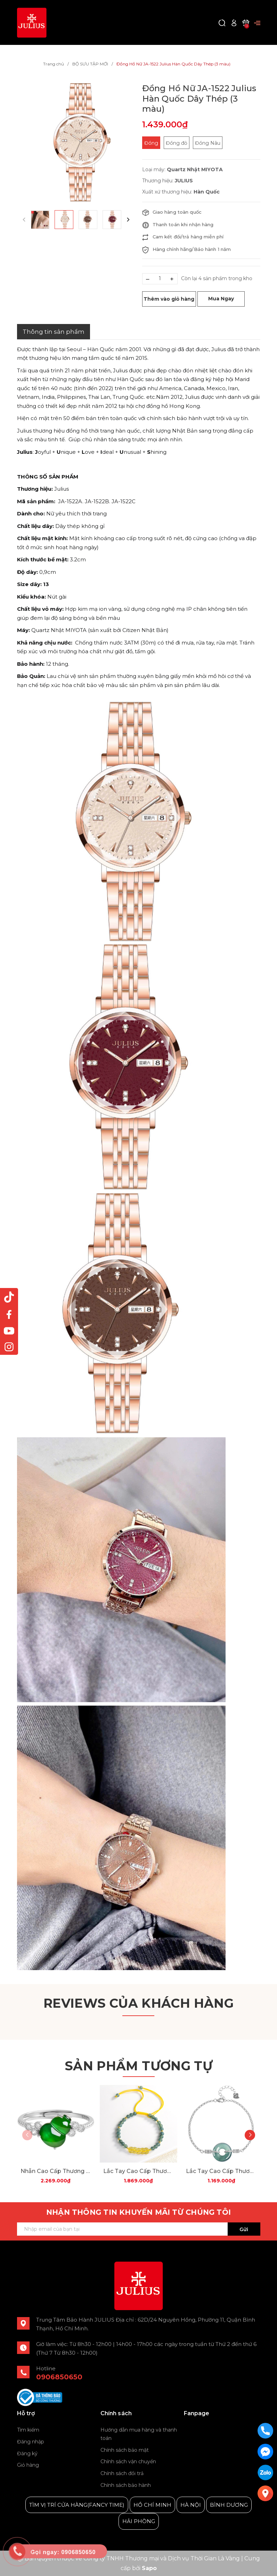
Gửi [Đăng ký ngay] (243, 2229)
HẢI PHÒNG (138, 2521)
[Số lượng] (160, 278)
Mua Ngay (221, 298)
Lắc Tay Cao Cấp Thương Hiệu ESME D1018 (221, 2171)
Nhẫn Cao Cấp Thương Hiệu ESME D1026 (56, 2171)
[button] (128, 219)
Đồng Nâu (207, 143)
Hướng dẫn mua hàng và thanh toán (138, 2434)
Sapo (149, 2568)
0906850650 (59, 2377)
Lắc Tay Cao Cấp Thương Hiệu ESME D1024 (138, 2171)
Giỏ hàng (28, 2465)
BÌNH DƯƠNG (229, 2505)
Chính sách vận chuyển (128, 2461)
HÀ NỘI (190, 2505)
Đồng (151, 143)
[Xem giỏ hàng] (245, 22)
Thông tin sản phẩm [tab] (53, 331)
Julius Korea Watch (209, 2430)
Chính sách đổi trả (122, 2473)
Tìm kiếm (28, 2430)
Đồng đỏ (176, 143)
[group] (76, 142)
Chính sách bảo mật (124, 2450)
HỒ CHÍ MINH (152, 2505)
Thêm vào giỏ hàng (169, 299)
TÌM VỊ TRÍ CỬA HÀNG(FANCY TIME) (76, 2505)
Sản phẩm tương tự (138, 2065)
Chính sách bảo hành (125, 2485)
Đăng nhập (30, 2442)
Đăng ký (27, 2453)
